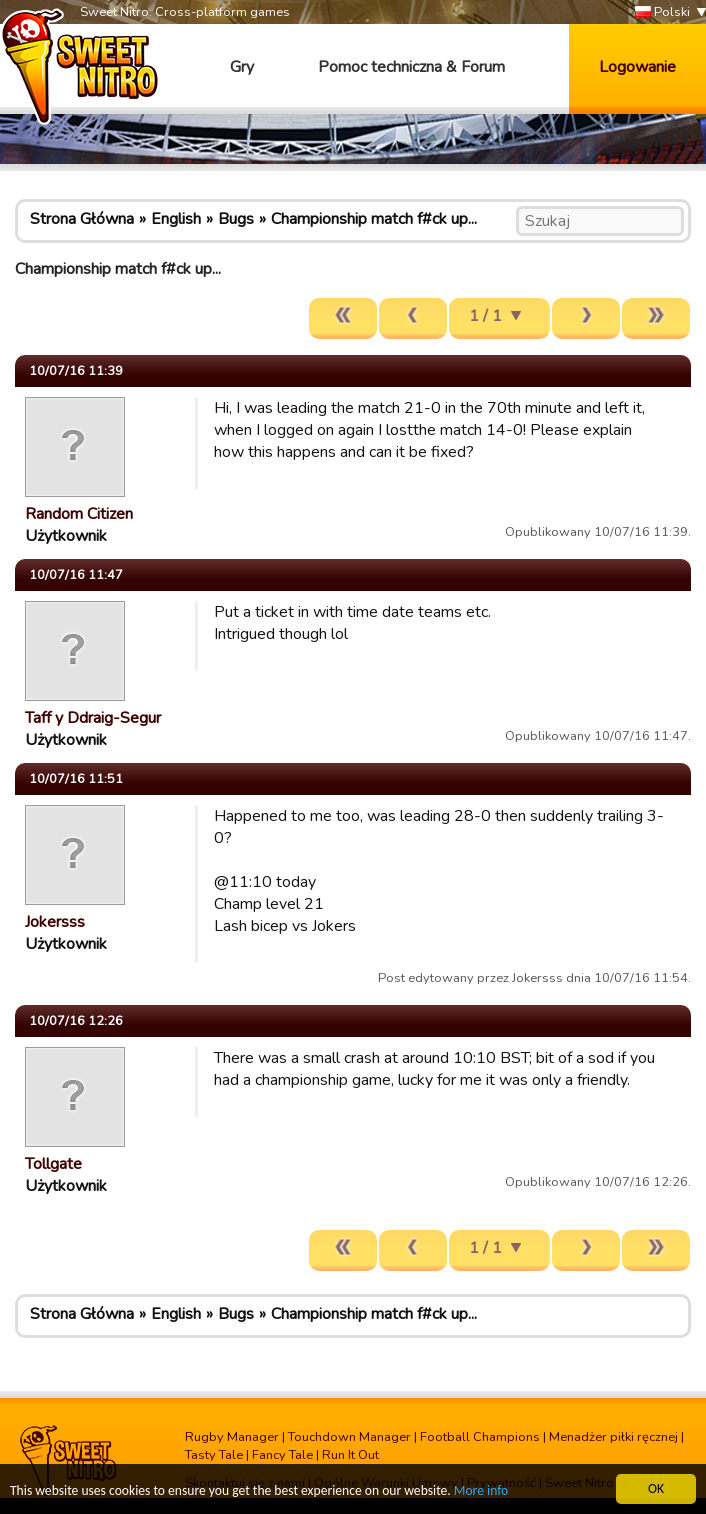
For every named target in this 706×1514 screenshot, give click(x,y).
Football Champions (480, 1437)
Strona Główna (82, 219)
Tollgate (53, 1164)
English (176, 219)
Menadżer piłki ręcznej (613, 1437)
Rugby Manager (232, 1437)
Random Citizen (79, 514)
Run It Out (350, 1455)
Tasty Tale (214, 1455)
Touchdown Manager (349, 1437)
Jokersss (55, 922)
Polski (662, 12)
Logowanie (637, 67)
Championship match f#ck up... (374, 219)
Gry (242, 67)
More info (481, 1491)
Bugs (236, 219)
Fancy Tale (282, 1455)
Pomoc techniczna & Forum (411, 67)
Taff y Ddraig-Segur (93, 718)
